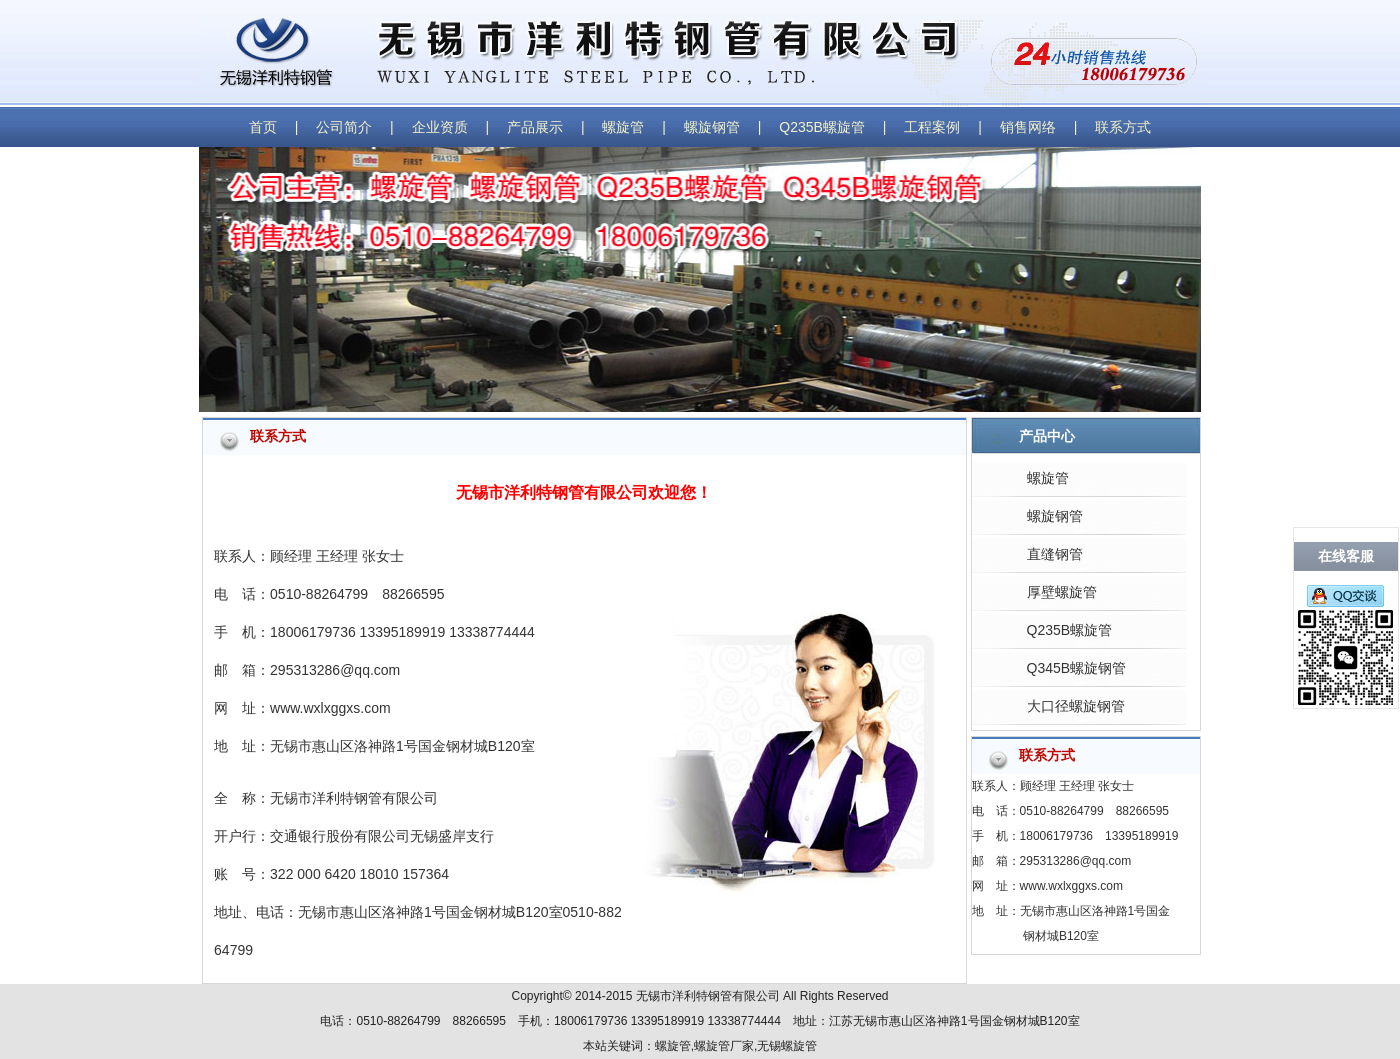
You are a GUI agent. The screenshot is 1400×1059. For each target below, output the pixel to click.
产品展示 (535, 127)
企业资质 (440, 127)
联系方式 (1123, 127)
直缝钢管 (1055, 554)
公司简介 (344, 127)
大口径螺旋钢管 (1076, 706)
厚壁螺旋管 (1062, 592)
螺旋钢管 (712, 127)
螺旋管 (623, 127)
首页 (263, 127)
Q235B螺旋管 (822, 127)
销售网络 (1028, 127)
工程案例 (932, 127)
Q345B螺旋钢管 (1077, 668)
